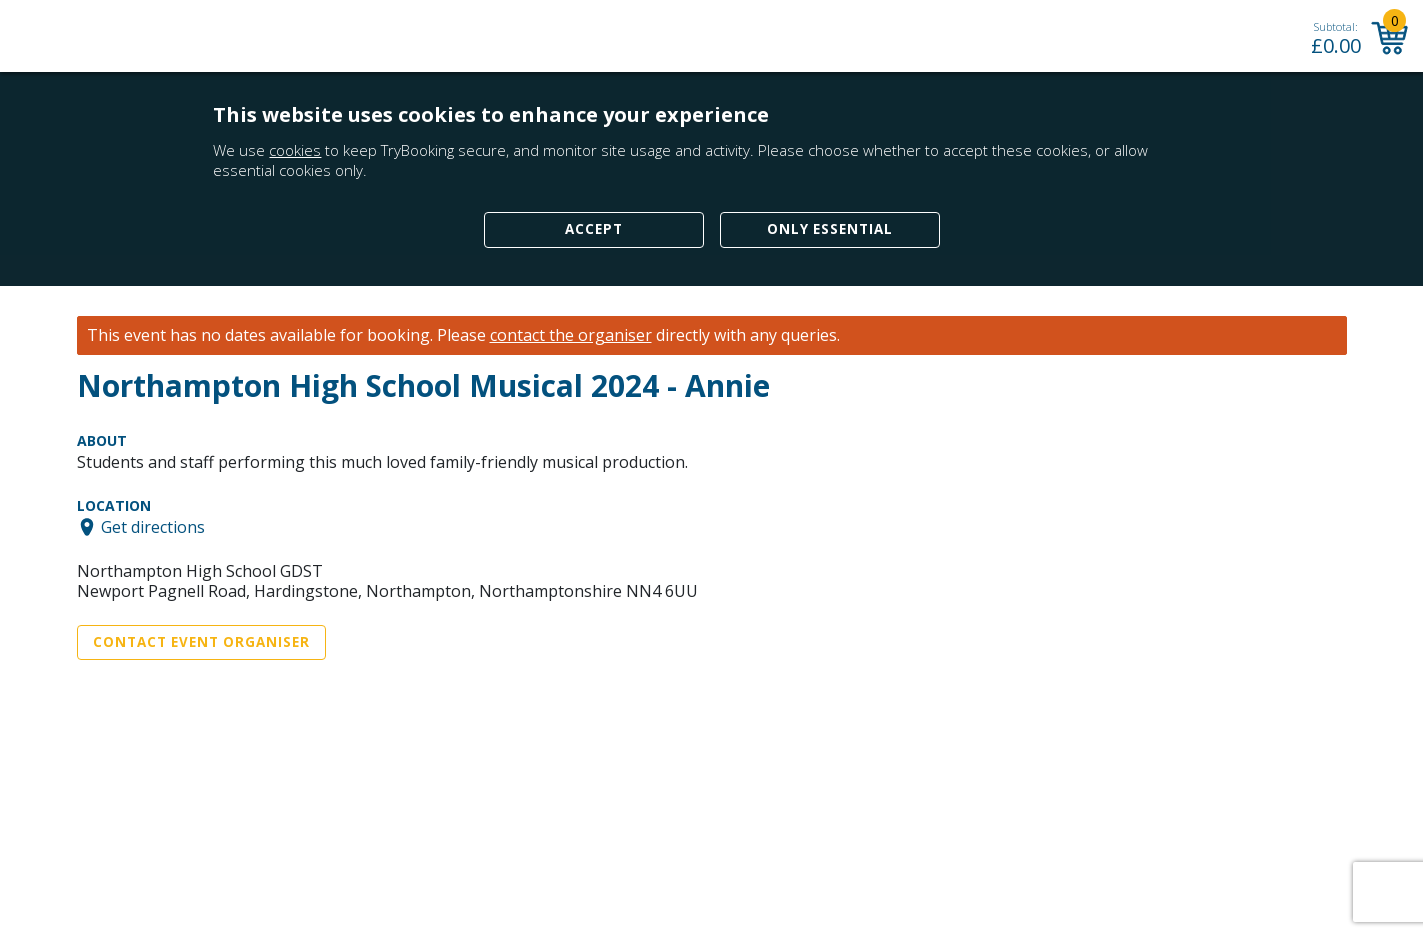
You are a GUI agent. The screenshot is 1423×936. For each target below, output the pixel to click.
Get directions (153, 527)
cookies (295, 150)
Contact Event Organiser (201, 642)
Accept (594, 229)
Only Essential (830, 229)
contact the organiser (571, 335)
